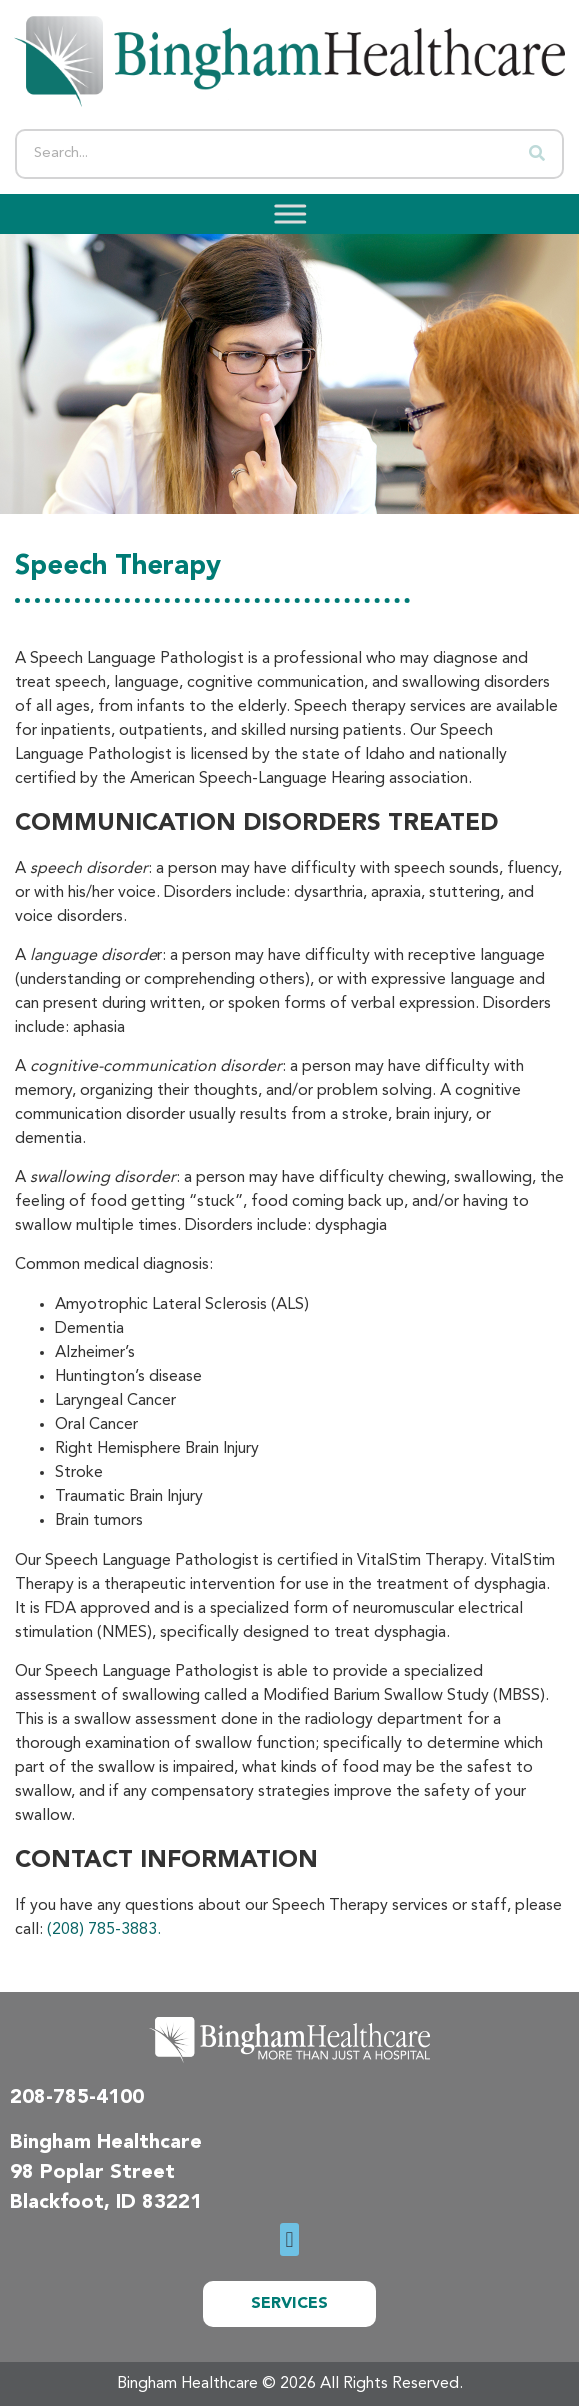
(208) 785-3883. (104, 1930)
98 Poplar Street (92, 2173)
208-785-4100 (77, 2098)
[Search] (537, 154)
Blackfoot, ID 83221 (106, 2203)
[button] (289, 2239)
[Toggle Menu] (283, 213)
